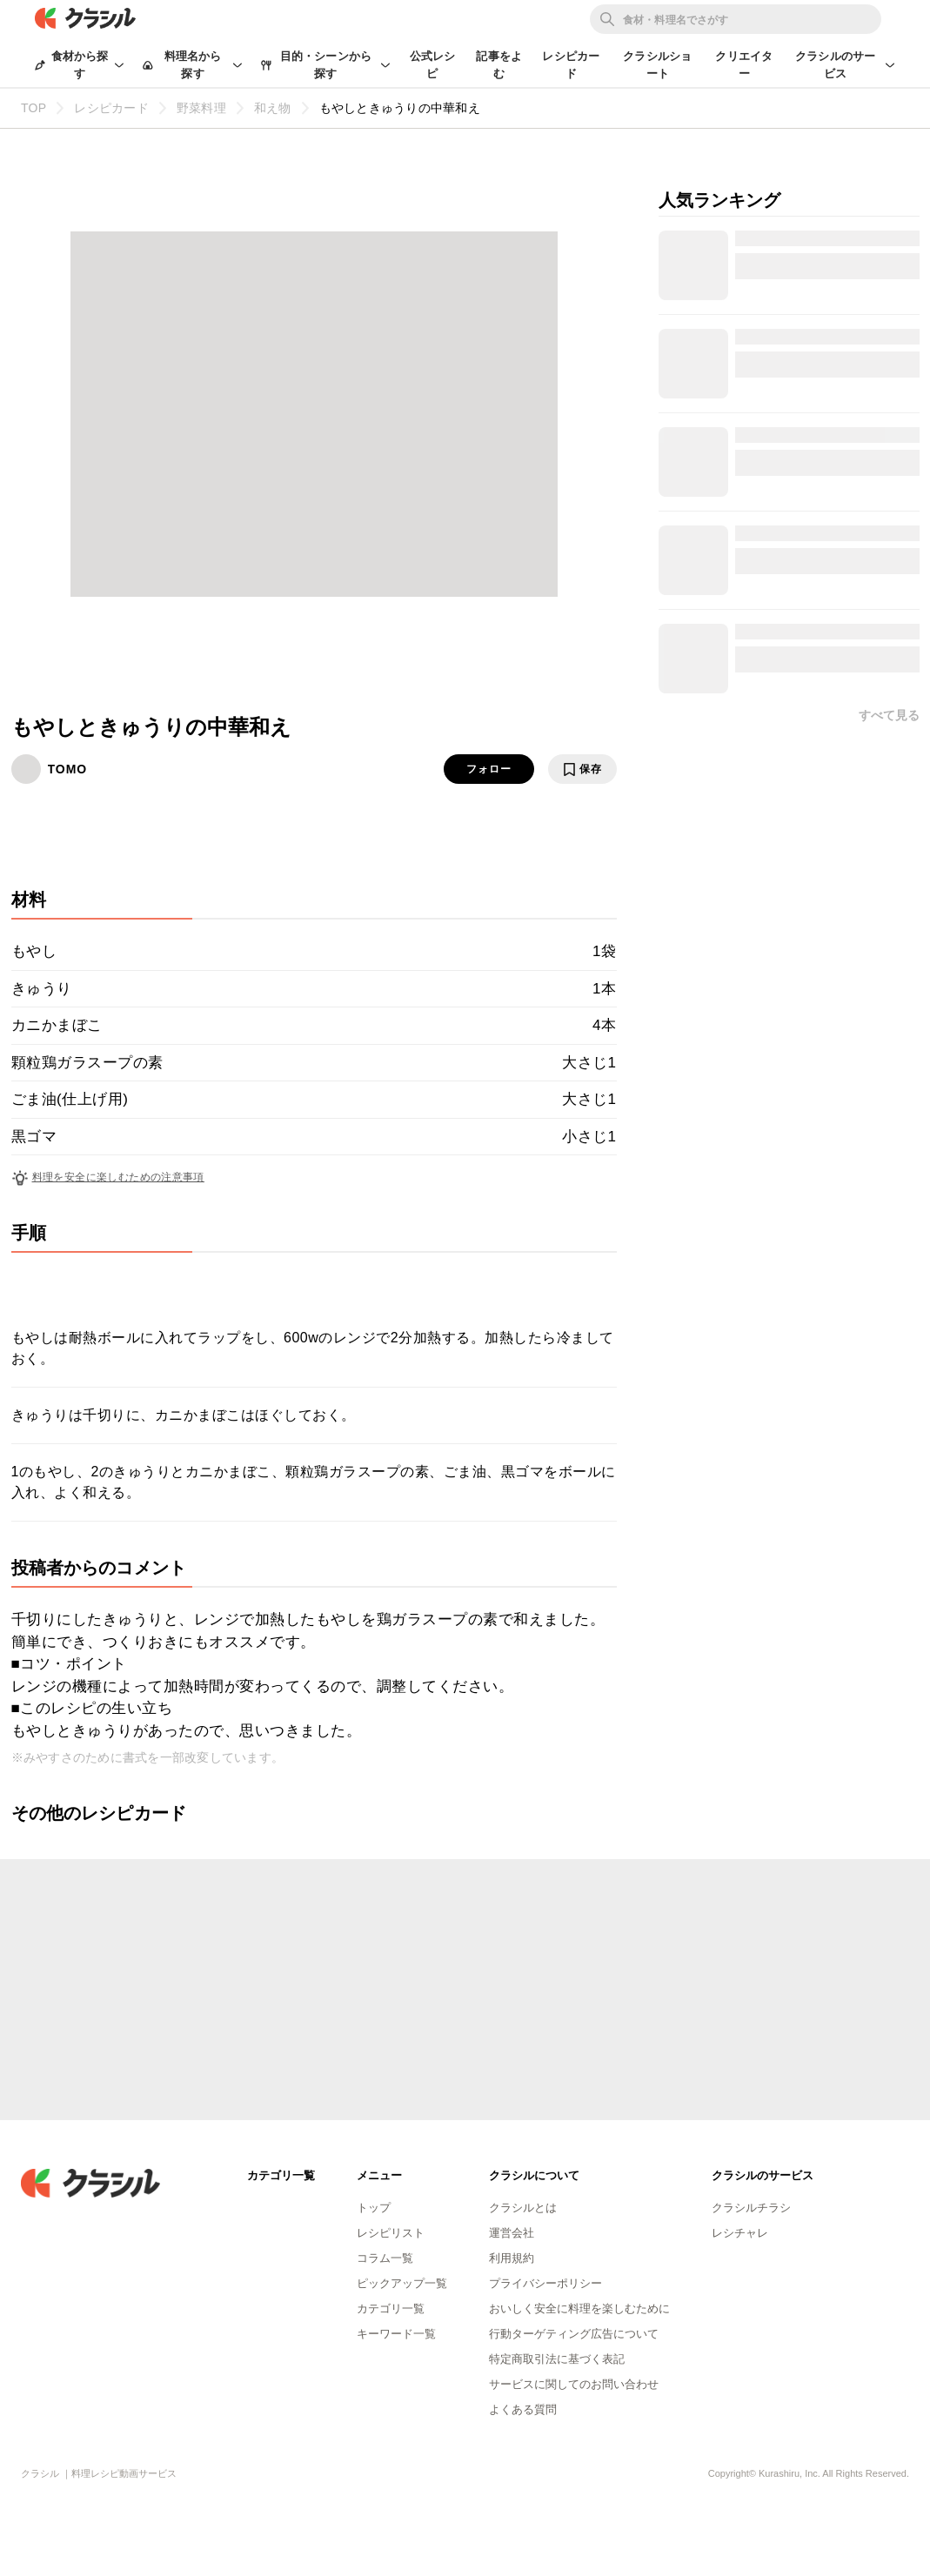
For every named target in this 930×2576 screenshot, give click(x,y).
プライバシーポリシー (545, 2283)
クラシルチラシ (751, 2207)
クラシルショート (657, 65)
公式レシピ (433, 65)
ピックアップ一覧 (402, 2283)
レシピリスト (391, 2232)
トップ (374, 2207)
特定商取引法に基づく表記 (557, 2358)
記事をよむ (499, 65)
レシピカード (570, 65)
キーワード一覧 (396, 2333)
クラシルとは (523, 2207)
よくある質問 (523, 2409)
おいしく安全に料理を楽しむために (579, 2308)
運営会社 (511, 2232)
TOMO (68, 769)
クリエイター (744, 65)
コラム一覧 (385, 2258)
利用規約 (511, 2258)
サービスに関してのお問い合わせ (574, 2384)
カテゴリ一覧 (391, 2308)
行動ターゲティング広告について (574, 2333)
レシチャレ (740, 2232)
